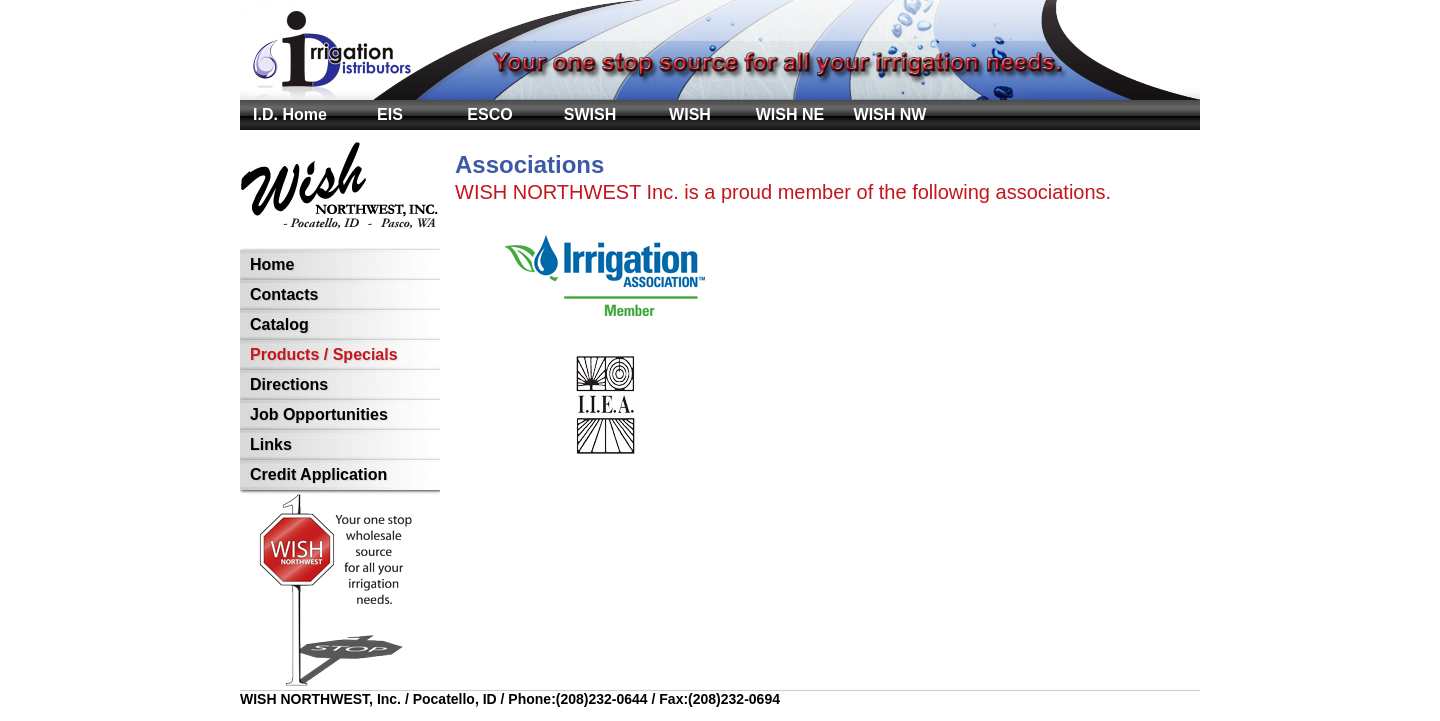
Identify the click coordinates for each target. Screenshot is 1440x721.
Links (271, 444)
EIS (390, 114)
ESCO (489, 114)
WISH (690, 114)
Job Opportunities (319, 414)
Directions (289, 384)
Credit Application (318, 474)
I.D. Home (290, 114)
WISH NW (890, 114)
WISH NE (790, 114)
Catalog (279, 324)
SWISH (590, 114)
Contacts (284, 294)
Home (272, 264)
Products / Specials (324, 354)
